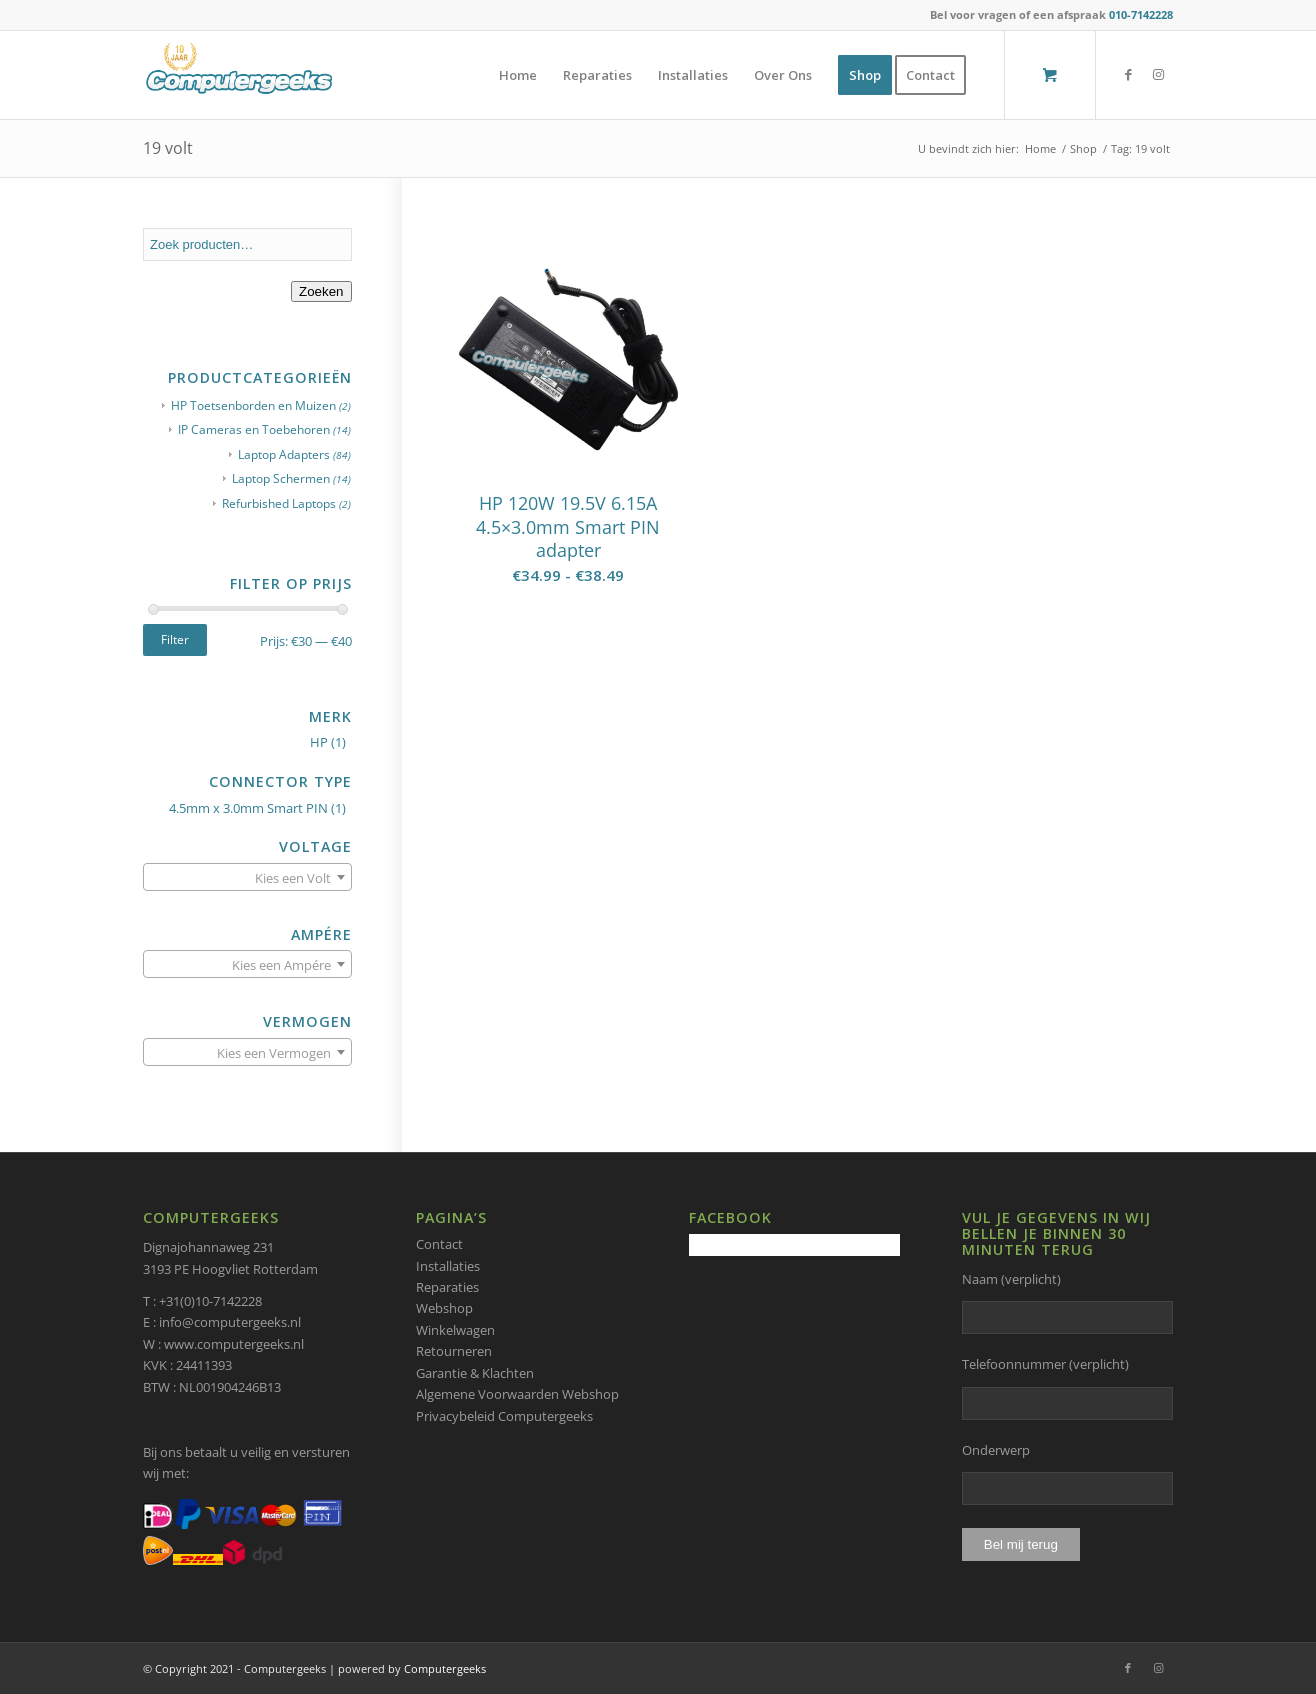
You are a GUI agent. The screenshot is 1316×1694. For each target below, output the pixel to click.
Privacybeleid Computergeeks (504, 1416)
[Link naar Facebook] (1128, 74)
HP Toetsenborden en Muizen (253, 405)
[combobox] (247, 877)
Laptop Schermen (281, 478)
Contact (439, 1244)
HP (319, 742)
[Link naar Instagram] (1158, 74)
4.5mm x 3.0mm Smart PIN (248, 808)
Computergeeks (445, 1668)
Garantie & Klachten (475, 1373)
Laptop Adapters (284, 454)
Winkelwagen (455, 1330)
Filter (175, 639)
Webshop (444, 1308)
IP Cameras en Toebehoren (254, 429)
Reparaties (447, 1287)
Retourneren (454, 1351)
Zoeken (321, 291)
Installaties (448, 1266)
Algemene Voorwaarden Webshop (517, 1394)
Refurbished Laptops (279, 503)
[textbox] (247, 878)
